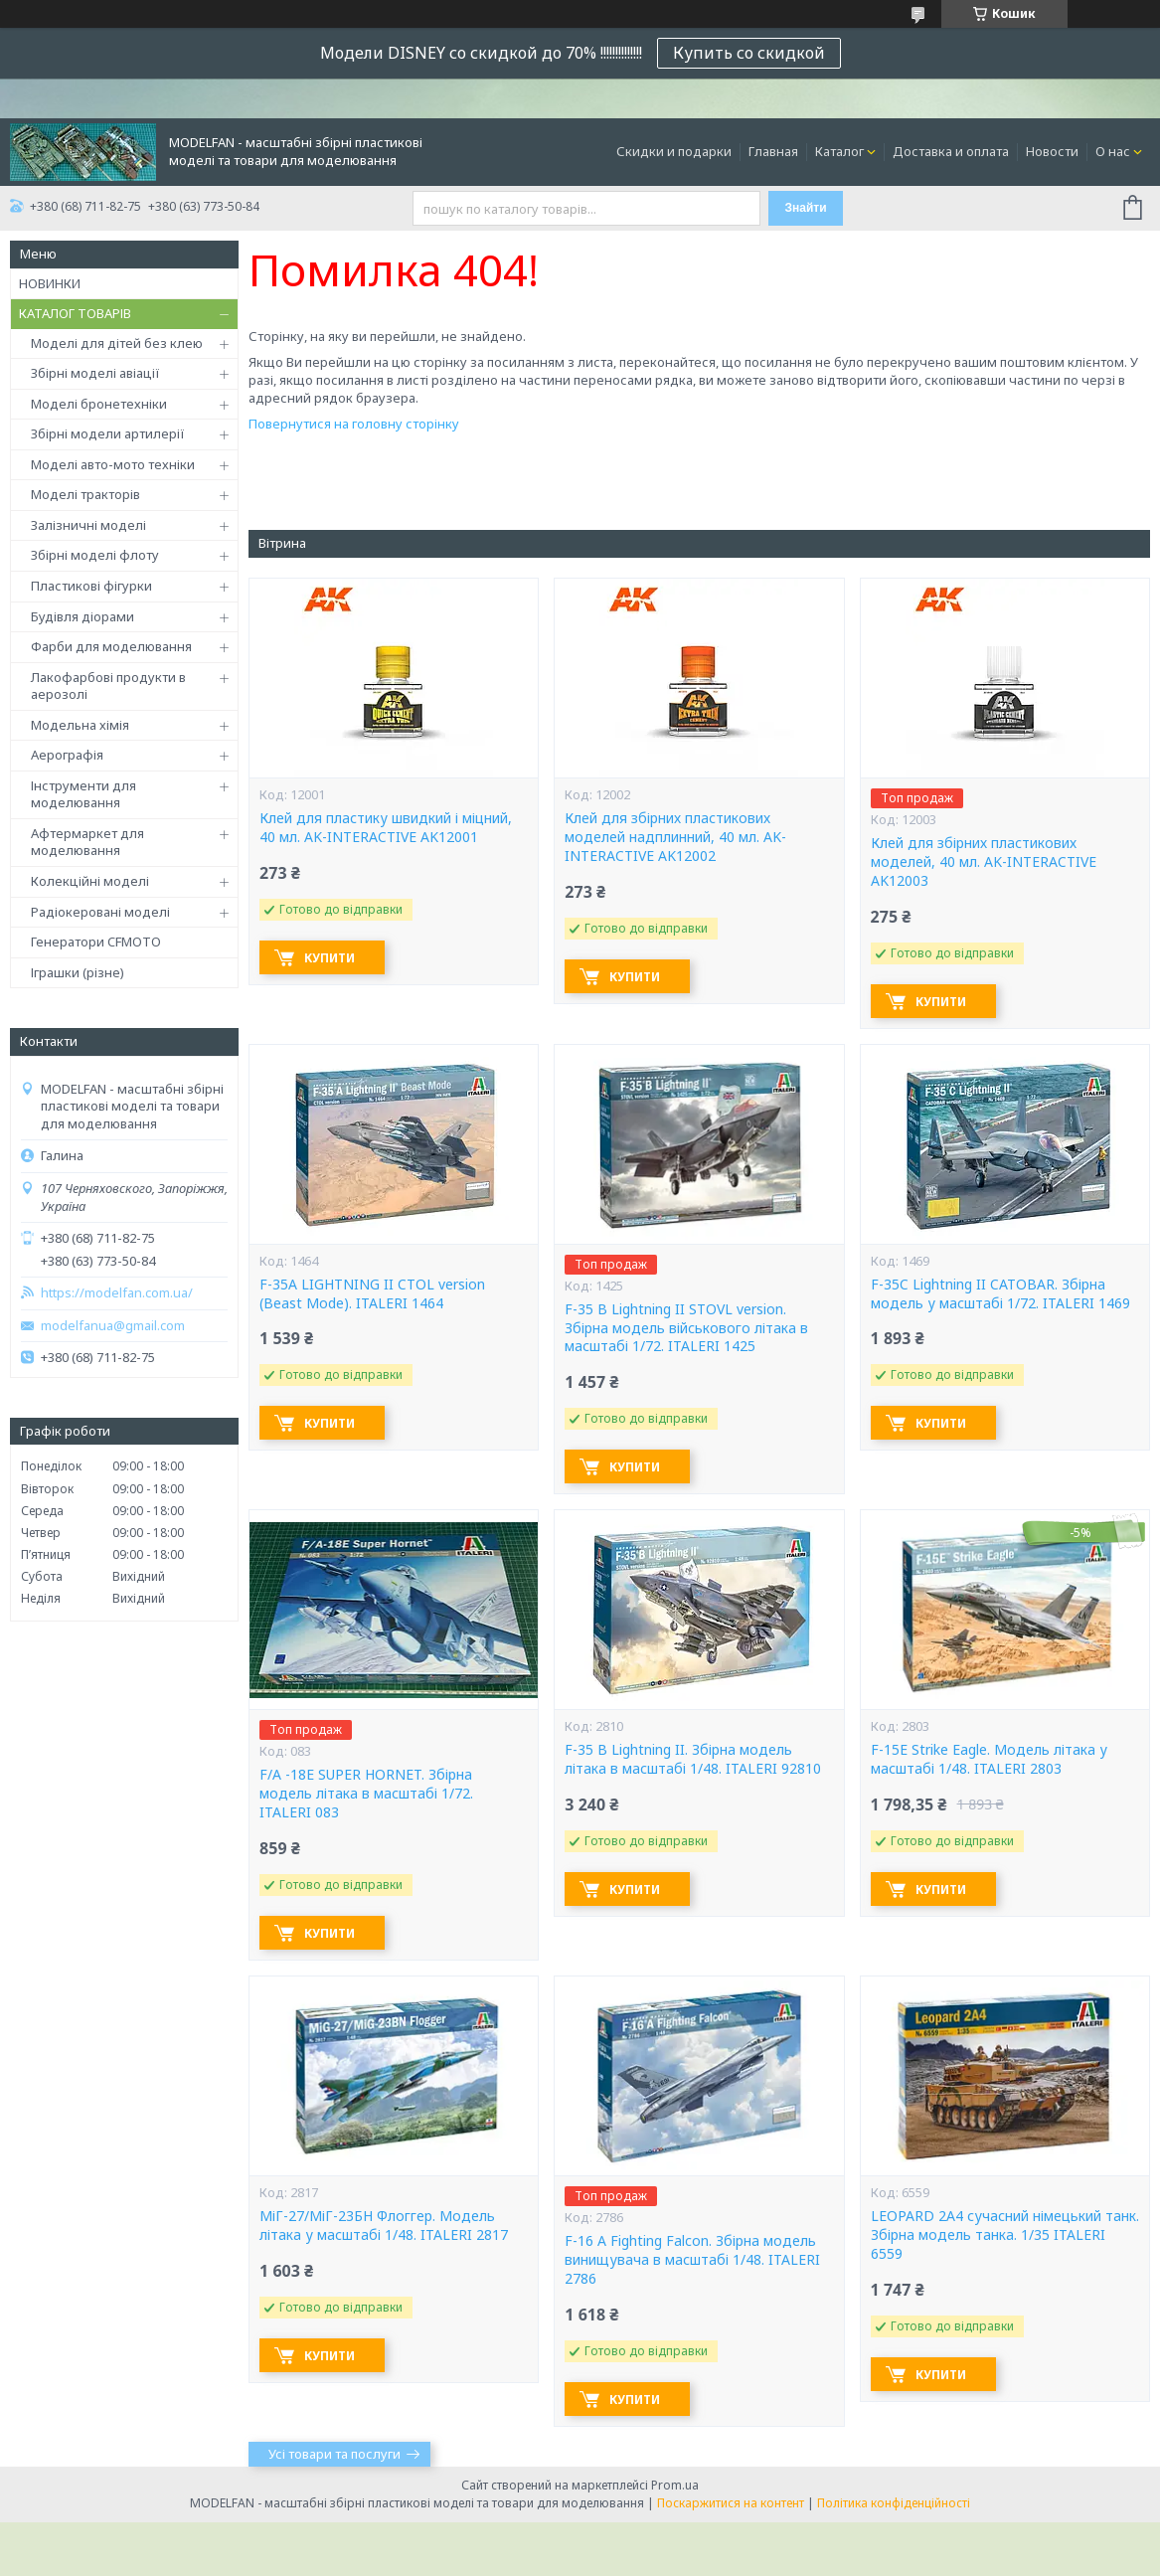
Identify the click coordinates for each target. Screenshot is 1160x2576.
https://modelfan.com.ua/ (117, 1293)
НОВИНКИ (50, 283)
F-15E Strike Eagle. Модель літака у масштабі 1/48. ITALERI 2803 (989, 1759)
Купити (329, 957)
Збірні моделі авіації (95, 373)
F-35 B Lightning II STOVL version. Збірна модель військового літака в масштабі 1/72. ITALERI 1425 (686, 1328)
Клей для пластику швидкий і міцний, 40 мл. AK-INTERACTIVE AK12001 (385, 827)
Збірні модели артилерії (108, 433)
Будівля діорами (82, 616)
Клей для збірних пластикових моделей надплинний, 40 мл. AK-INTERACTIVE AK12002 (675, 837)
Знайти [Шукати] (805, 208)
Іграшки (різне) (77, 972)
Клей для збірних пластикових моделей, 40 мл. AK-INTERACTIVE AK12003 (983, 862)
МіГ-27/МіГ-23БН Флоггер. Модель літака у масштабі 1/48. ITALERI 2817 (383, 2225)
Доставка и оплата (951, 151)
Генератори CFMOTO (96, 941)
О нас (1112, 151)
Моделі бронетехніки (99, 404)
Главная (773, 151)
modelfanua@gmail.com (113, 1325)
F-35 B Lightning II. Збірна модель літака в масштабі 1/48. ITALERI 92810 (693, 1759)
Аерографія (67, 755)
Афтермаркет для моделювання (87, 842)
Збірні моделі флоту (95, 555)
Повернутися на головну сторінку (354, 423)
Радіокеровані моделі (100, 912)
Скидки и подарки (674, 151)
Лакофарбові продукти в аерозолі (108, 686)
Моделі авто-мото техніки (113, 464)
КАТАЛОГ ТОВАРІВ (75, 313)
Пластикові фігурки (91, 586)
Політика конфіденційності (893, 2502)
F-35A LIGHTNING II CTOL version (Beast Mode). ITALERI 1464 (372, 1294)
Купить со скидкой (749, 53)
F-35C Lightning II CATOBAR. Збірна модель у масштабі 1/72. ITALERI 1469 (1000, 1294)
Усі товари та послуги (334, 2454)
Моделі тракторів (85, 494)
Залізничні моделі (88, 525)
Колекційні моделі (90, 881)
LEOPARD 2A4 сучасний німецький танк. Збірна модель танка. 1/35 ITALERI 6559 (1005, 2235)
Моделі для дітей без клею (117, 343)
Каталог (839, 151)
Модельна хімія (80, 725)
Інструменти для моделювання (83, 794)
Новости (1052, 151)
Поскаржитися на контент (730, 2502)
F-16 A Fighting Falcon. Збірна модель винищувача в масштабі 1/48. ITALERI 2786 (692, 2260)
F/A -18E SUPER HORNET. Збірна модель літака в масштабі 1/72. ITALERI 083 (366, 1793)
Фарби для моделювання (111, 646)
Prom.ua (675, 2485)
